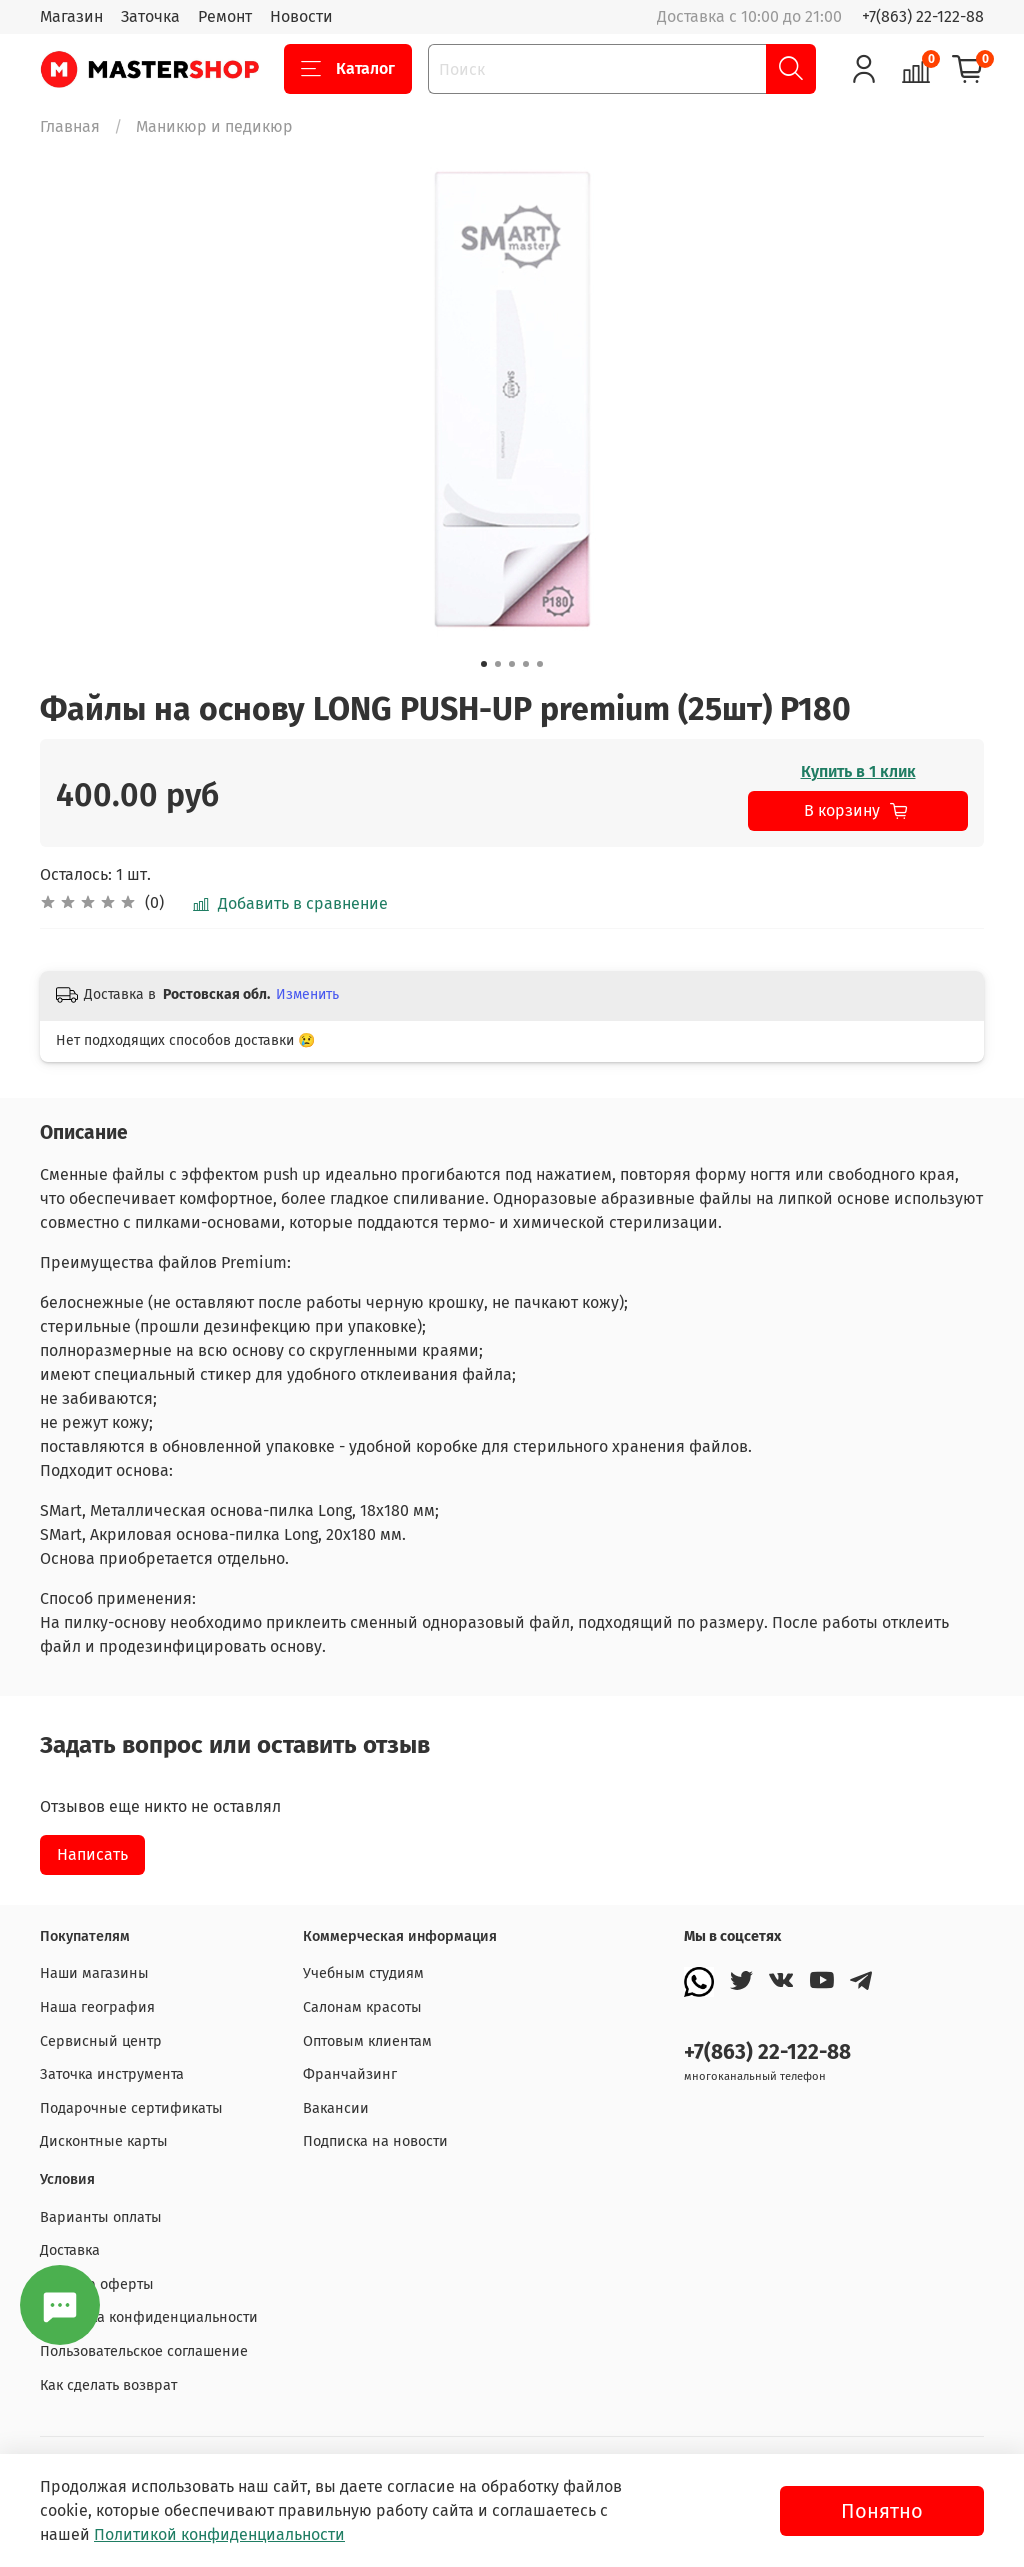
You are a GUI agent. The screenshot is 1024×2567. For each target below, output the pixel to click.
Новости (301, 16)
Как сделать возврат (108, 2385)
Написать (92, 1854)
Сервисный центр (101, 2041)
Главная (70, 126)
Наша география (97, 2007)
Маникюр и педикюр (214, 126)
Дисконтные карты (104, 2141)
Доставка (70, 2250)
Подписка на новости (375, 2141)
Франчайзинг (350, 2074)
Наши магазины (94, 1973)
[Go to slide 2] (498, 664)
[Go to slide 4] (526, 664)
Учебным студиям (363, 1973)
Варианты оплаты (101, 2217)
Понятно (882, 2511)
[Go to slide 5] (540, 664)
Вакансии (336, 2108)
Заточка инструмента (112, 2074)
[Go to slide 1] (484, 664)
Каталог (348, 69)
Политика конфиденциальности (149, 2317)
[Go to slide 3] (512, 664)
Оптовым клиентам (367, 2041)
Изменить (307, 994)
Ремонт (225, 16)
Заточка (150, 16)
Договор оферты (97, 2284)
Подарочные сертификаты (131, 2108)
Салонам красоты (362, 2007)
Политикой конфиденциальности (219, 2534)
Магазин (71, 16)
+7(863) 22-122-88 (923, 16)
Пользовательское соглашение (144, 2351)
